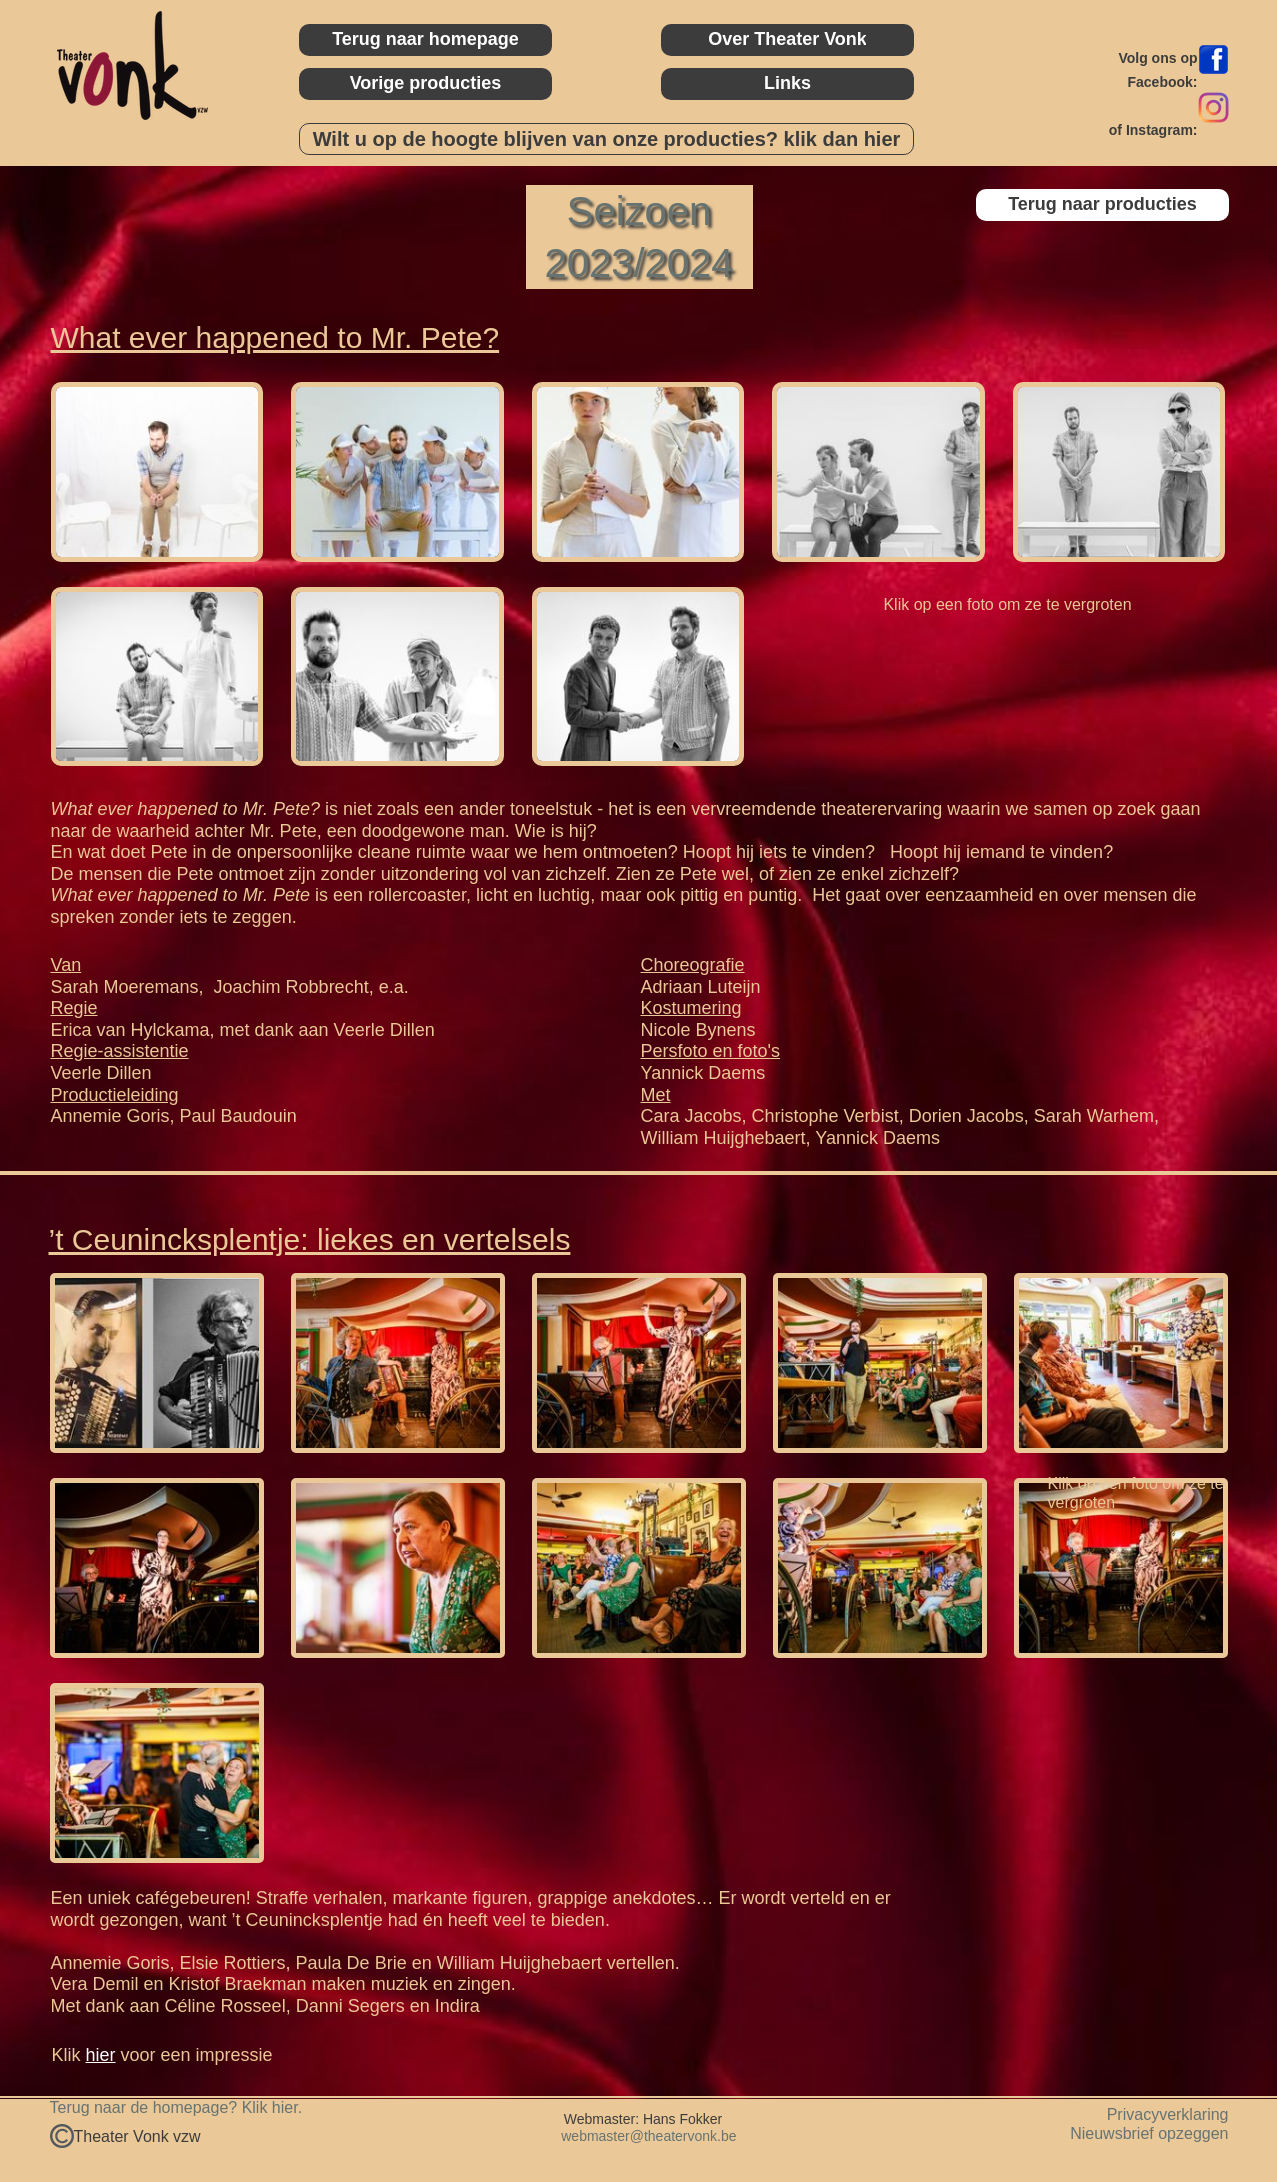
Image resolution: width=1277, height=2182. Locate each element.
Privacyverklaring (1168, 2114)
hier (101, 2055)
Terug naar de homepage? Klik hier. (176, 2107)
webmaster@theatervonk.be (646, 2136)
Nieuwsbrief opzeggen (1149, 2133)
